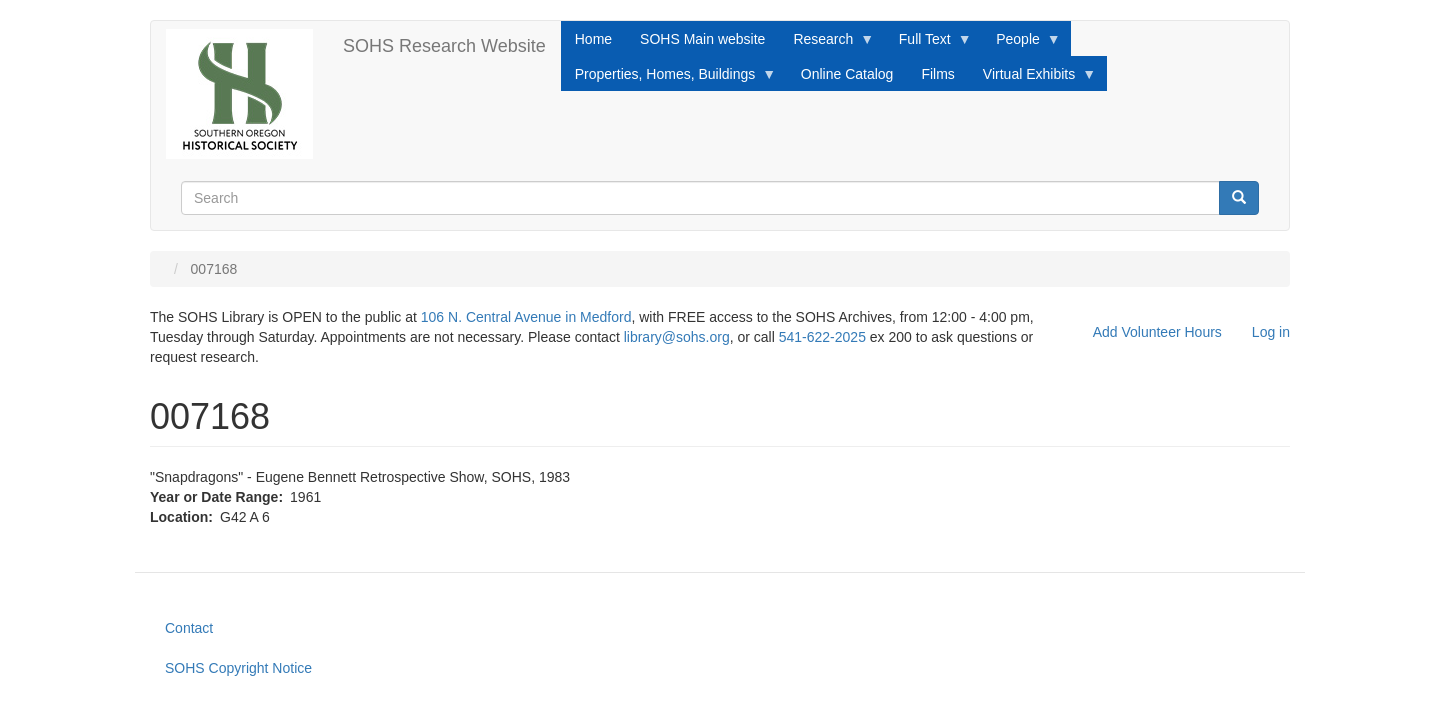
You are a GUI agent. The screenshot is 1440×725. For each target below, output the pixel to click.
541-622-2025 (822, 337)
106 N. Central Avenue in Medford (526, 317)
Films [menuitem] (937, 74)
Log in (1271, 332)
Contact (189, 628)
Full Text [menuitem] (928, 44)
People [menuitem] (1021, 44)
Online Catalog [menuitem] (847, 74)
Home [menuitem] (593, 39)
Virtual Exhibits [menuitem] (1032, 79)
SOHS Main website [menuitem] (702, 39)
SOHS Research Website (444, 46)
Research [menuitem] (826, 44)
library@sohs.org (677, 337)
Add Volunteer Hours (1157, 332)
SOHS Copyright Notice (238, 668)
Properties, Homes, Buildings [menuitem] (669, 79)
